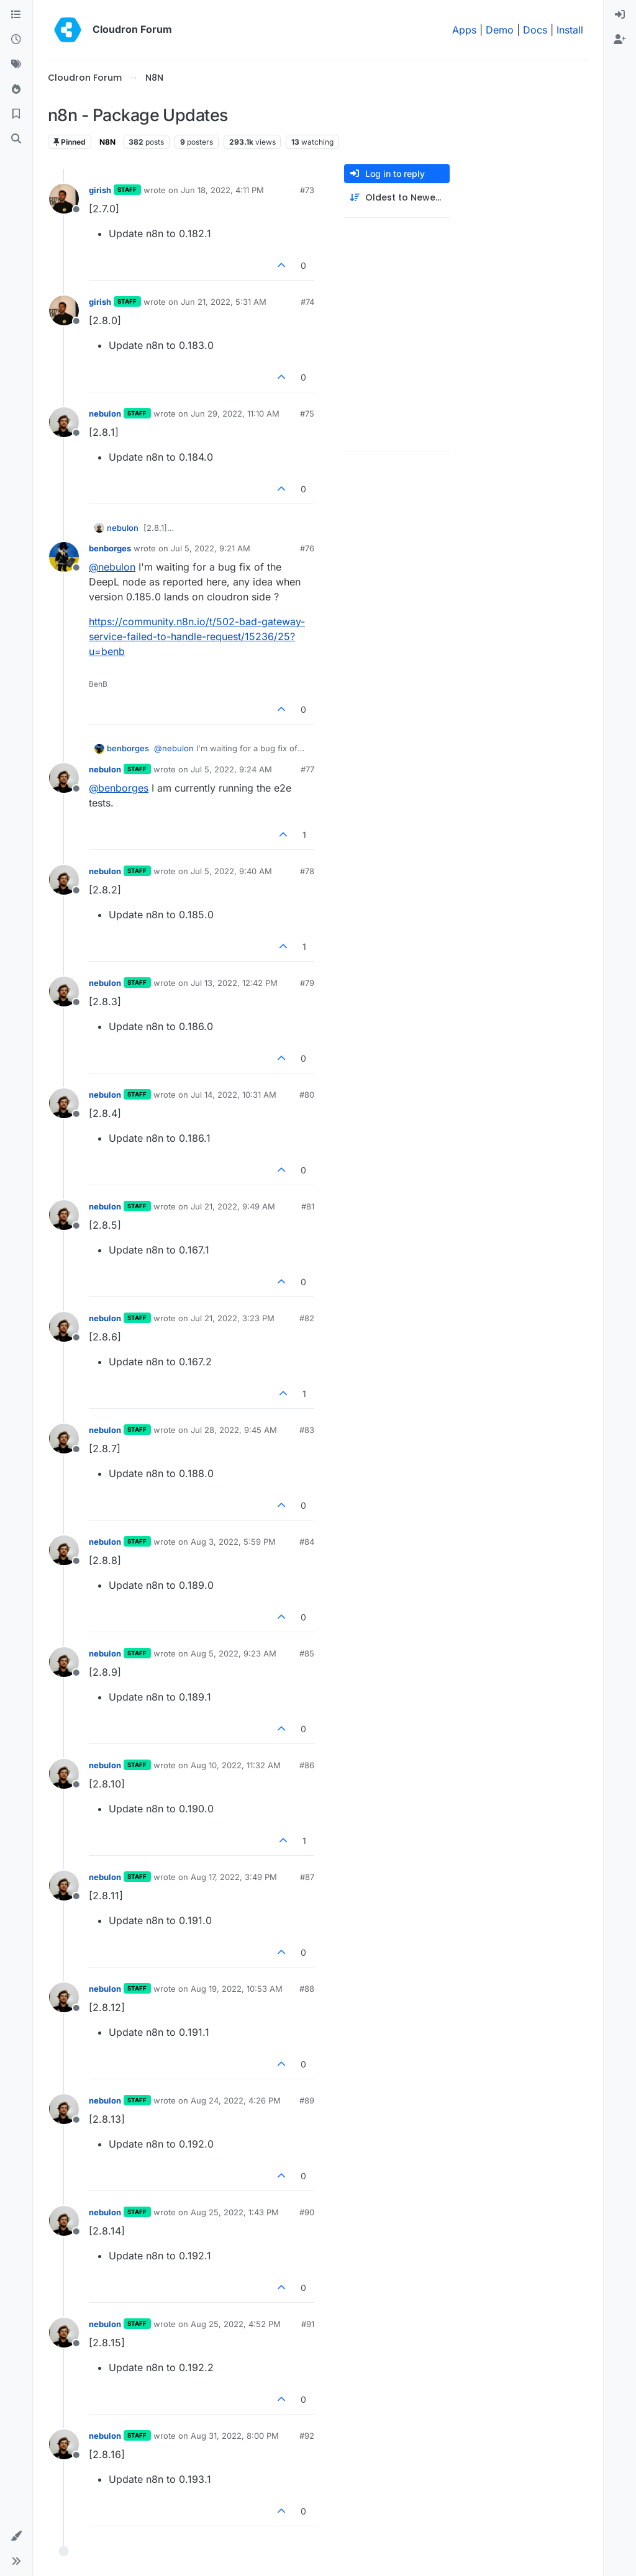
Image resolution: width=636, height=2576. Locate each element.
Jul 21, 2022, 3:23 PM (233, 1318)
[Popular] (16, 89)
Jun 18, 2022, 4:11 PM (222, 190)
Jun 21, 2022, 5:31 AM (223, 302)
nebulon (105, 413)
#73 (307, 190)
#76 (307, 548)
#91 (307, 2324)
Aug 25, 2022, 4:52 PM (236, 2324)
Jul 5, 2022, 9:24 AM (231, 769)
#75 (307, 413)
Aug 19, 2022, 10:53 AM (237, 1989)
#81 (307, 1206)
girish (100, 190)
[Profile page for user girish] (64, 199)
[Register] (620, 40)
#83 (306, 1430)
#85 (306, 1653)
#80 (306, 1095)
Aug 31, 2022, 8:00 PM (235, 2436)
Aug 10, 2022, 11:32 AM (236, 1765)
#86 (306, 1765)
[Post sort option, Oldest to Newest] (397, 197)
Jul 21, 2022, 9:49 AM (233, 1206)
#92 (306, 2436)
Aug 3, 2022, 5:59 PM (233, 1542)
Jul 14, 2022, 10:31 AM (233, 1095)
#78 (307, 871)
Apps (464, 30)
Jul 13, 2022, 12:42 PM (234, 983)
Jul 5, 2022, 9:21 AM (210, 548)
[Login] (620, 15)
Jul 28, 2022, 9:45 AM (234, 1430)
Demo (500, 30)
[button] (16, 2536)
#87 (307, 1877)
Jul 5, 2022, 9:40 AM (231, 871)
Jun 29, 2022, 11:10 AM (235, 413)
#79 (307, 983)
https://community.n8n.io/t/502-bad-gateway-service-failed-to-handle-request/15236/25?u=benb (197, 636)
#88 (306, 1989)
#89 (306, 2100)
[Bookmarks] (16, 114)
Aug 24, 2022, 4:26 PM (236, 2100)
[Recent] (16, 40)
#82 (306, 1318)
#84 (306, 1542)
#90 (306, 2212)
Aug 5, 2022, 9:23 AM (233, 1653)
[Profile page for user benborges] (64, 557)
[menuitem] (620, 15)
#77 (307, 769)
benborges (110, 548)
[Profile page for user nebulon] (64, 422)
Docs (535, 30)
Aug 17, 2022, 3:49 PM (234, 1877)
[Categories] (16, 15)
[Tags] (16, 65)
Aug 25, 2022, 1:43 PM (235, 2212)
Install (569, 30)
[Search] (16, 139)
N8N (107, 142)
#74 (307, 302)
